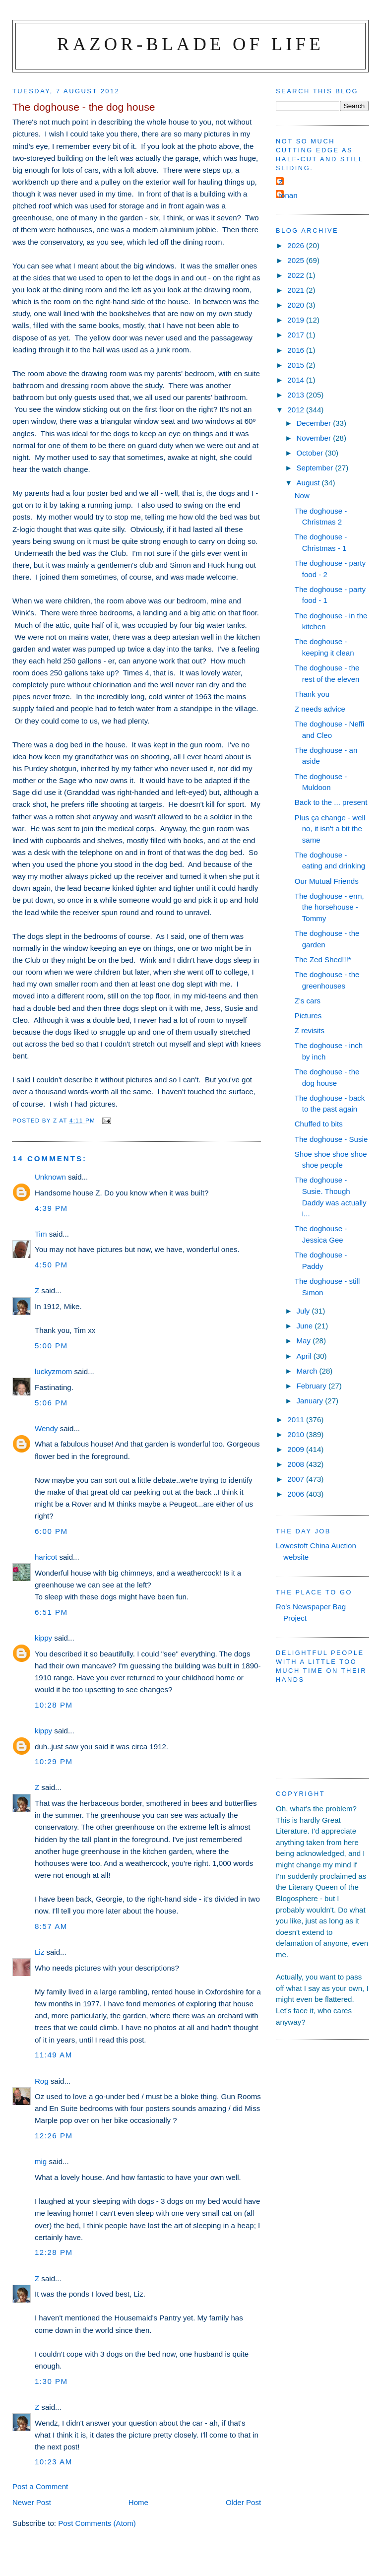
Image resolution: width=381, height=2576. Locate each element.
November (314, 438)
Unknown (50, 1177)
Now (302, 495)
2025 (296, 260)
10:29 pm (54, 1761)
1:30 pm (51, 2381)
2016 (296, 350)
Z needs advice (320, 709)
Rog (42, 2081)
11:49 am (53, 2054)
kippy (43, 1638)
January (310, 1400)
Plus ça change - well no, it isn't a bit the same (330, 828)
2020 (296, 305)
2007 (296, 1479)
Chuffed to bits (319, 1124)
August (308, 482)
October (310, 453)
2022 (296, 275)
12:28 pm (54, 2252)
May (304, 1340)
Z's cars (307, 1000)
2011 (296, 1419)
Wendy (46, 1428)
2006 (296, 1494)
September (315, 467)
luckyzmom (53, 1371)
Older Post (243, 2502)
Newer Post (31, 2502)
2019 (296, 320)
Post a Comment (40, 2486)
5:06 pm (51, 1402)
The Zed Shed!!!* (323, 959)
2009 (296, 1449)
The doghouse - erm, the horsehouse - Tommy (329, 907)
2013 (296, 395)
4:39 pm (51, 1208)
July (304, 1311)
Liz (39, 1952)
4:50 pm (51, 1264)
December (314, 423)
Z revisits (309, 1030)
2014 (296, 380)
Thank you (312, 694)
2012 (296, 409)
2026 (296, 245)
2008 (296, 1464)
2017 (296, 334)
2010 (296, 1434)
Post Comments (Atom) (97, 2523)
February (312, 1386)
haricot (46, 1557)
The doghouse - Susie (331, 1139)
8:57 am (51, 1926)
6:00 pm (51, 1531)
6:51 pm (51, 1612)
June (305, 1325)
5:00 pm (51, 1345)
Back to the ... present (331, 802)
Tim (41, 1234)
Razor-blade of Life (190, 44)
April (304, 1356)
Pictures (308, 1015)
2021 (296, 290)
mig (41, 2161)
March (307, 1371)
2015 (296, 365)
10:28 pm (54, 1705)
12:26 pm (54, 2135)
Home (138, 2502)
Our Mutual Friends (327, 881)
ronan (288, 195)
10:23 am (53, 2461)
